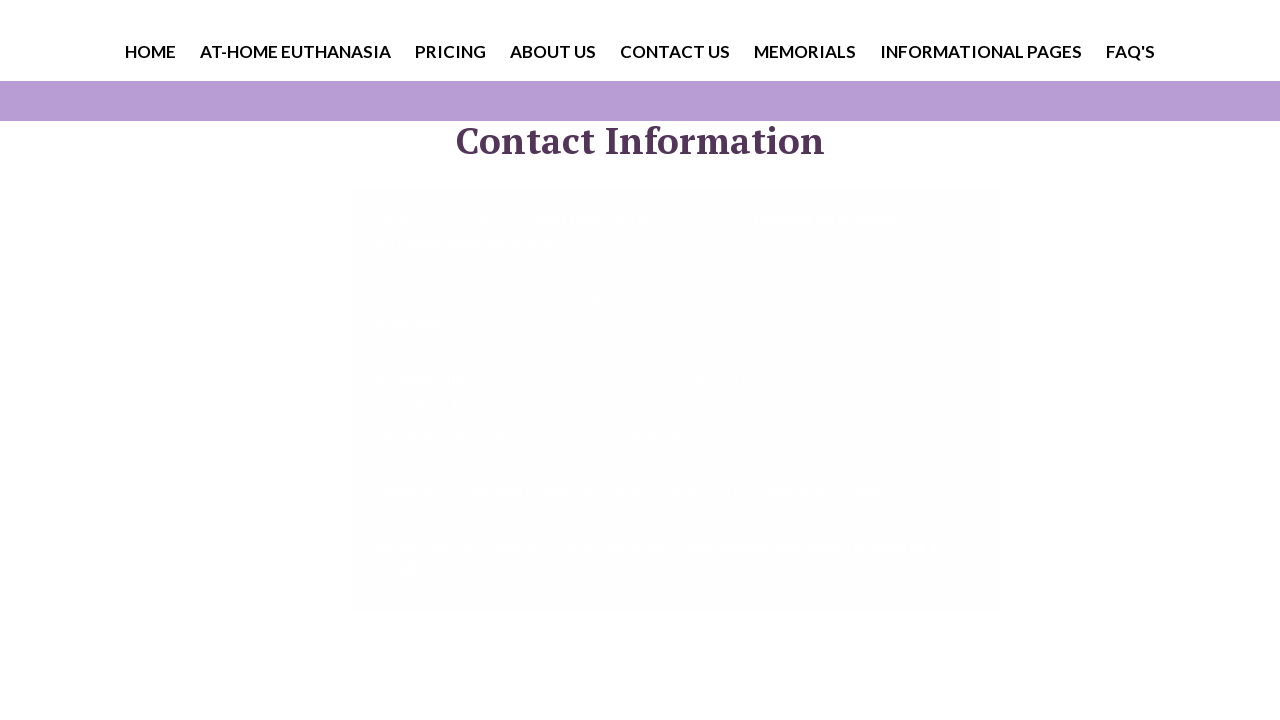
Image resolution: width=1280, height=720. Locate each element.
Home (150, 51)
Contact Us (675, 51)
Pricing (450, 51)
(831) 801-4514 (591, 218)
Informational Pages (981, 51)
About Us (553, 51)
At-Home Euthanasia (295, 51)
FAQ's (1130, 51)
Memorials (805, 51)
